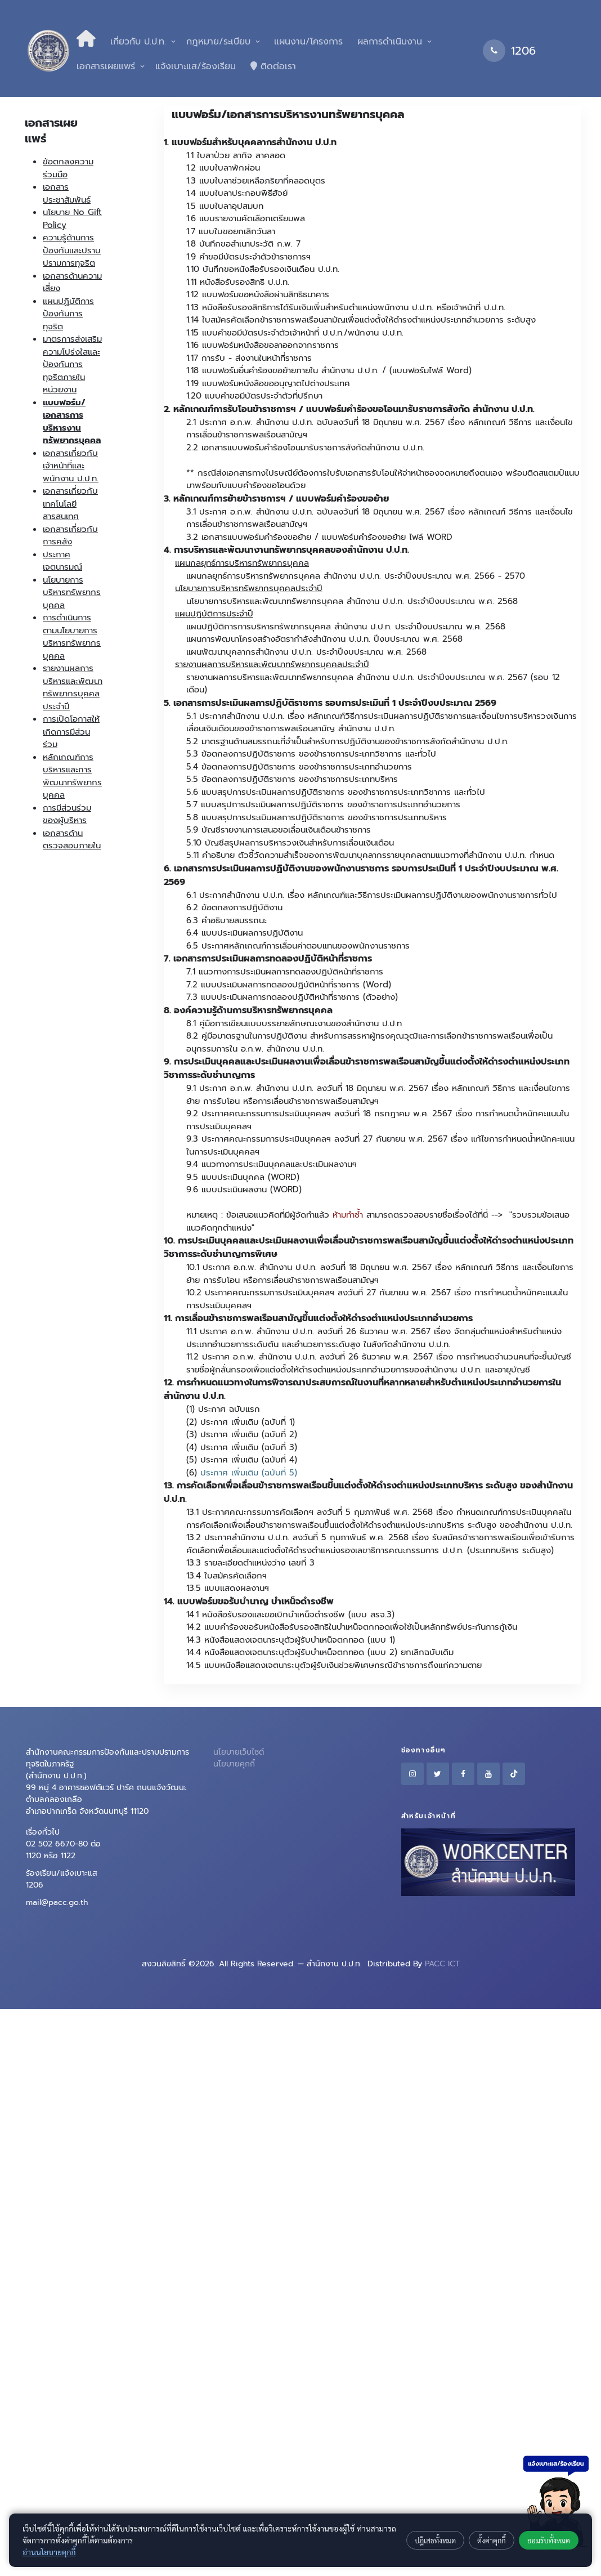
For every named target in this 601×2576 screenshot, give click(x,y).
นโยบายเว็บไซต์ (238, 1752)
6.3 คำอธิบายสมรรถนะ (226, 920)
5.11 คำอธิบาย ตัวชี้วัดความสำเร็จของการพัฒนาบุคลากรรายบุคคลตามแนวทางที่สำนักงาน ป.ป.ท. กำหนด (370, 855)
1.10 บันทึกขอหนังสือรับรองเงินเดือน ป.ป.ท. (262, 269)
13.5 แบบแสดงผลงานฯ (227, 1588)
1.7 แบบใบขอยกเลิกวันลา (230, 231)
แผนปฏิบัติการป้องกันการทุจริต (68, 314)
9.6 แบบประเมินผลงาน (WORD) (244, 1189)
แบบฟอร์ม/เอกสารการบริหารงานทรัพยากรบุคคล (72, 421)
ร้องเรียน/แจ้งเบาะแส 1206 (61, 1879)
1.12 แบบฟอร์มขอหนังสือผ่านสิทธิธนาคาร (257, 294)
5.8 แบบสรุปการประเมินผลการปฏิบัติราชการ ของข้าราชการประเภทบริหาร (316, 817)
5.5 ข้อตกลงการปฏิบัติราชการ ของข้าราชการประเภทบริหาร (292, 779)
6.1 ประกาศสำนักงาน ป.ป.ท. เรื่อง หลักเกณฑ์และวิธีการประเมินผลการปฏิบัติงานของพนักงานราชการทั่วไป (371, 895)
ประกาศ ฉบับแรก (229, 1409)
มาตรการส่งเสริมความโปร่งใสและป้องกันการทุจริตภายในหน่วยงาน (72, 364)
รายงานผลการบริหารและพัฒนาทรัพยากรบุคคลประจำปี (72, 687)
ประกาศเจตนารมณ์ (62, 561)
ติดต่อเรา (273, 66)
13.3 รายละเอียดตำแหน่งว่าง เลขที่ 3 (250, 1563)
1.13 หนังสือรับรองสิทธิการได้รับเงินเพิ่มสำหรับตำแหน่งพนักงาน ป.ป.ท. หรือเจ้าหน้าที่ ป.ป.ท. (345, 307)
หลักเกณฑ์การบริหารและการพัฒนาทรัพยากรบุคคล (72, 776)
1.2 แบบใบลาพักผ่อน (223, 168)
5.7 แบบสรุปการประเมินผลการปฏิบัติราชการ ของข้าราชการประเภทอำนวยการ (323, 804)
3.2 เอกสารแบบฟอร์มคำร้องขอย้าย (248, 537)
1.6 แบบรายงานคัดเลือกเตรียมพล (245, 218)
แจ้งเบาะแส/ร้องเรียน (195, 66)
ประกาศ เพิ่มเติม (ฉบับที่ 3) (248, 1447)
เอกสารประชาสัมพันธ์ (67, 193)
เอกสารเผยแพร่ (106, 66)
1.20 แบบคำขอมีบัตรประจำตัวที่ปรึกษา (254, 396)
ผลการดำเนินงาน (389, 41)
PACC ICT (442, 1964)
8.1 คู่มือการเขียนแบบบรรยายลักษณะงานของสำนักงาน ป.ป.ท (294, 1023)
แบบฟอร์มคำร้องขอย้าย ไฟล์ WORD (387, 537)
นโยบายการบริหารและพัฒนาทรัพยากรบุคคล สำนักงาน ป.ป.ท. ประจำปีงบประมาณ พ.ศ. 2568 (352, 601)
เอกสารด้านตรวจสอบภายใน (72, 839)
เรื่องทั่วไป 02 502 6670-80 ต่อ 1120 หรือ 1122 (63, 1844)
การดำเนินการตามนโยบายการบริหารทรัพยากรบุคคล (72, 636)
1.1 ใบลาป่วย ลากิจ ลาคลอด (235, 155)
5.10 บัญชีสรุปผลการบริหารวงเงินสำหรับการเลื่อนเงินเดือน (290, 843)
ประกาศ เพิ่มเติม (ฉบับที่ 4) (248, 1460)
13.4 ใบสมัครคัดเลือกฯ (226, 1575)
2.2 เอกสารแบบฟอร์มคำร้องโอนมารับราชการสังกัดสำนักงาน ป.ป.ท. (305, 447)
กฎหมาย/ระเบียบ (218, 41)
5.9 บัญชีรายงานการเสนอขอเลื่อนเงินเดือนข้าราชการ (278, 830)
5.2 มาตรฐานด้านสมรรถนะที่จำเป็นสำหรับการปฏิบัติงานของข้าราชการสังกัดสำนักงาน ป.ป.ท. (347, 741)
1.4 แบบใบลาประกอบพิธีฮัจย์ (237, 193)
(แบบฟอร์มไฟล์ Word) (430, 370)
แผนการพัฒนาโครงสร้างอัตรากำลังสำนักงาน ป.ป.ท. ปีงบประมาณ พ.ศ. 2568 (324, 639)
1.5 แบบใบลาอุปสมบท (224, 206)
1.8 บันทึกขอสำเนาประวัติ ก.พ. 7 (243, 244)
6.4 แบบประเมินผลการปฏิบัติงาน (244, 933)
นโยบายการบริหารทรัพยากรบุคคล (72, 592)
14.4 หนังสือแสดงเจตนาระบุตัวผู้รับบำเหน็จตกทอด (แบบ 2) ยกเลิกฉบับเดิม (320, 1652)
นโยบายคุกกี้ (234, 1764)
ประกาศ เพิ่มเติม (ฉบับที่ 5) (248, 1472)
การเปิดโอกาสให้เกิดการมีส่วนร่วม (71, 731)
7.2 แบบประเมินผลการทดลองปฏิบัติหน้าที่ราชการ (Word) (288, 984)
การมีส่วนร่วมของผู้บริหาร (67, 814)
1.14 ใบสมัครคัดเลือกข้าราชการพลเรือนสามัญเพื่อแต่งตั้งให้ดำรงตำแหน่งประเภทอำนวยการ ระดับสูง (361, 320)
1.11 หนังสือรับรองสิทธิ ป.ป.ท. (237, 282)
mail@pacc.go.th (57, 1902)
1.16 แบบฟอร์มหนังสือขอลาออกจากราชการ (262, 345)
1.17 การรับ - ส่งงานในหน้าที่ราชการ (249, 358)
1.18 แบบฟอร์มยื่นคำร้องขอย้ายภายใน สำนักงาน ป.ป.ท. (282, 370)
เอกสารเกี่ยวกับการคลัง (70, 535)
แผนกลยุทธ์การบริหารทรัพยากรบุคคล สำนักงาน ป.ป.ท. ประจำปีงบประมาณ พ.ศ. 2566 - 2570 (355, 576)
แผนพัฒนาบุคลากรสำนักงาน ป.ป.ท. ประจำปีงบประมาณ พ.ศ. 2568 (306, 652)
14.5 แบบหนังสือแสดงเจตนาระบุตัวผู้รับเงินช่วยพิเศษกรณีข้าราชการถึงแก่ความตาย (334, 1665)
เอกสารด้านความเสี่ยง (72, 282)
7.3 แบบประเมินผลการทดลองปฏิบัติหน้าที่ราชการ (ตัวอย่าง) (292, 997)
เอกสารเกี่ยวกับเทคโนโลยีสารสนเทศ (70, 503)
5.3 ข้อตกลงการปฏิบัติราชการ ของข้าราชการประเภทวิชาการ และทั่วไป (311, 754)
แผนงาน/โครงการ (307, 41)
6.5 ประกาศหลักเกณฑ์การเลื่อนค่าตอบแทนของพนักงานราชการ (298, 946)
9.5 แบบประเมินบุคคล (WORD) (242, 1177)
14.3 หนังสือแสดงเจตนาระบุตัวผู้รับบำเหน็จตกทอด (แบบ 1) (290, 1640)
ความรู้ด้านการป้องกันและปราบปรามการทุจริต (72, 250)
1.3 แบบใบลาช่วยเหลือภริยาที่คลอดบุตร (255, 181)
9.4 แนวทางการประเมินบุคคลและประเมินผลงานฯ (271, 1164)
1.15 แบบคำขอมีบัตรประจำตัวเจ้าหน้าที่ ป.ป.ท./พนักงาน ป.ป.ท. (294, 333)
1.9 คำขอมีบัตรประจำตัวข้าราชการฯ (248, 257)
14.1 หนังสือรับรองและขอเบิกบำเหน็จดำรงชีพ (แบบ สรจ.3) (290, 1614)
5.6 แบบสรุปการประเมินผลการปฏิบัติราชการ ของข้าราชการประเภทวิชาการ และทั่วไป (335, 792)
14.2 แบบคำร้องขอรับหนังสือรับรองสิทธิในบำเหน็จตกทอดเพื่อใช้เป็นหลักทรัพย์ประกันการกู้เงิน (351, 1627)
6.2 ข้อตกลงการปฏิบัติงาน (234, 907)
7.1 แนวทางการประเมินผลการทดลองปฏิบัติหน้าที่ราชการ (284, 971)
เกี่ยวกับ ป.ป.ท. (138, 41)
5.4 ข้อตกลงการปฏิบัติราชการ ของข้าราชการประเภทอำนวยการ (299, 767)
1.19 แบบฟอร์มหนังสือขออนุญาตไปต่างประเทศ (268, 383)
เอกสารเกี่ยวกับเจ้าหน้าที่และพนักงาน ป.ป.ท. (70, 466)
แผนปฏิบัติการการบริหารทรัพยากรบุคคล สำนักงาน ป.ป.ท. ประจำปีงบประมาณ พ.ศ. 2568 (345, 626)
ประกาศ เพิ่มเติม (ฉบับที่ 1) (247, 1422)
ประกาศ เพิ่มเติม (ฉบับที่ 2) (248, 1434)
